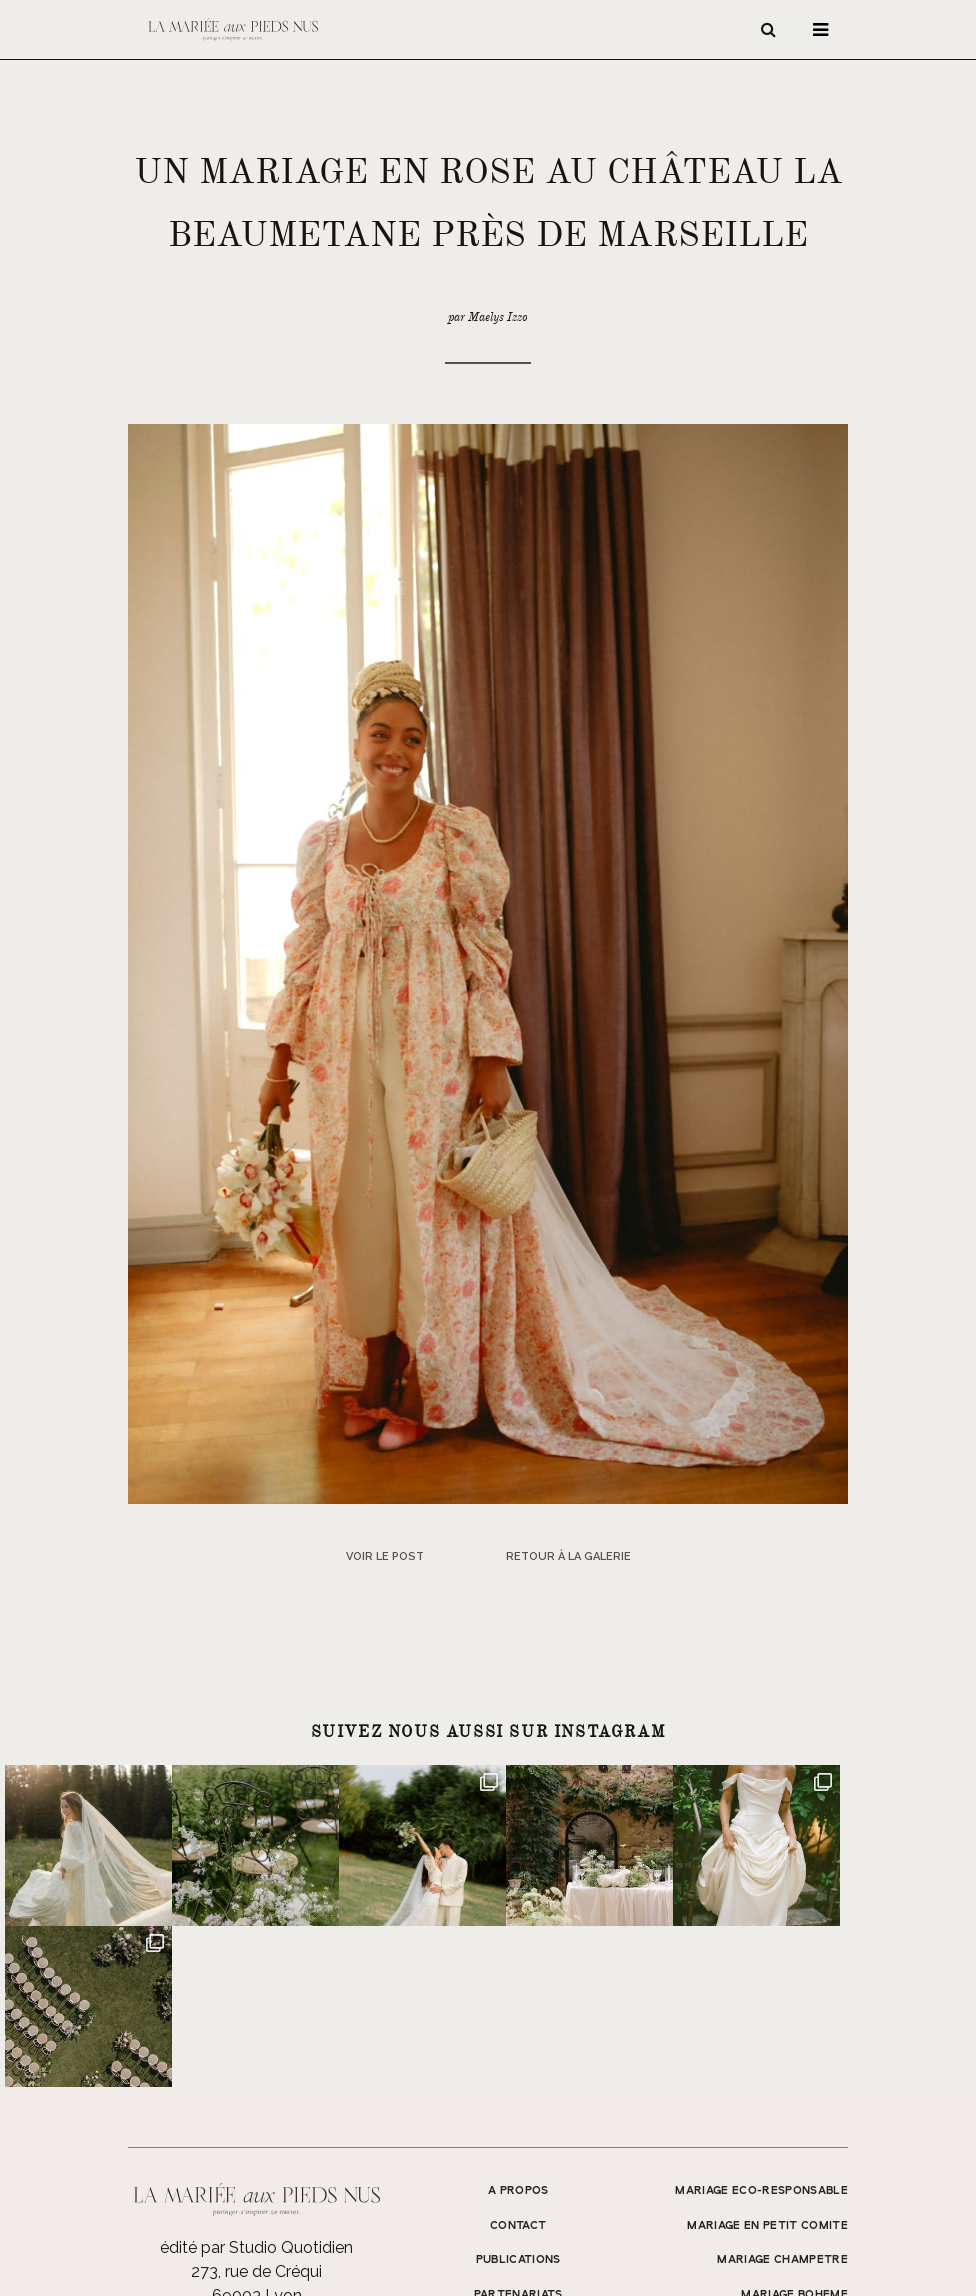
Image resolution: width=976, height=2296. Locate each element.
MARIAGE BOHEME (794, 2134)
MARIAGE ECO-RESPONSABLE (761, 2030)
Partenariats (518, 2134)
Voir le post (385, 1556)
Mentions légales (766, 2253)
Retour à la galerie (568, 1556)
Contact (518, 2065)
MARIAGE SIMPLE (798, 2169)
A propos (518, 2030)
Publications (518, 2099)
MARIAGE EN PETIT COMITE (767, 2065)
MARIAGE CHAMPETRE (782, 2099)
